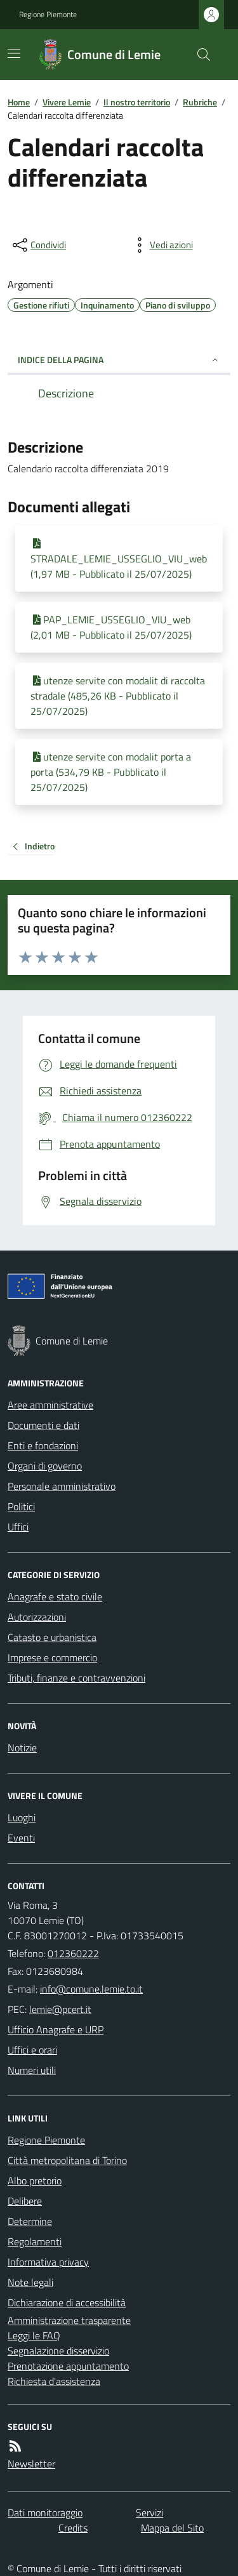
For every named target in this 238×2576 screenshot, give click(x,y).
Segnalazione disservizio (58, 2350)
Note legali (30, 2282)
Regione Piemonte (48, 14)
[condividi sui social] (38, 245)
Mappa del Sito (172, 2527)
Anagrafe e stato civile (55, 1596)
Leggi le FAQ (34, 2335)
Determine (30, 2221)
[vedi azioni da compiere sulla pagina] (161, 245)
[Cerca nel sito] (198, 54)
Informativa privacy (48, 2261)
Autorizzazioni (37, 1616)
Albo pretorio (35, 2180)
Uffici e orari (32, 2049)
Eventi (21, 1837)
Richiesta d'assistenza (54, 2381)
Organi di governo (45, 1465)
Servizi (149, 2512)
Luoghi (22, 1817)
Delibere (25, 2200)
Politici (21, 1506)
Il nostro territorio (136, 102)
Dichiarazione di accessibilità (67, 2302)
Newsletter (31, 2463)
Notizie (22, 1747)
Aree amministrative (50, 1404)
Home (19, 102)
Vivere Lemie (67, 102)
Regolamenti (35, 2241)
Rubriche (200, 102)
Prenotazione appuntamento (68, 2366)
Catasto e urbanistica (52, 1637)
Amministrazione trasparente (69, 2320)
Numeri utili (32, 2070)
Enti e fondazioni (43, 1445)
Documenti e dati (43, 1425)
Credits (73, 2527)
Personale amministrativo (62, 1486)
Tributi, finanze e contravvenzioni (76, 1677)
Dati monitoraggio (45, 2512)
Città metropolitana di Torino (67, 2160)
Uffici (18, 1526)
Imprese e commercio (52, 1657)
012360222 (73, 1953)
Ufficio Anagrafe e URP (55, 2029)
